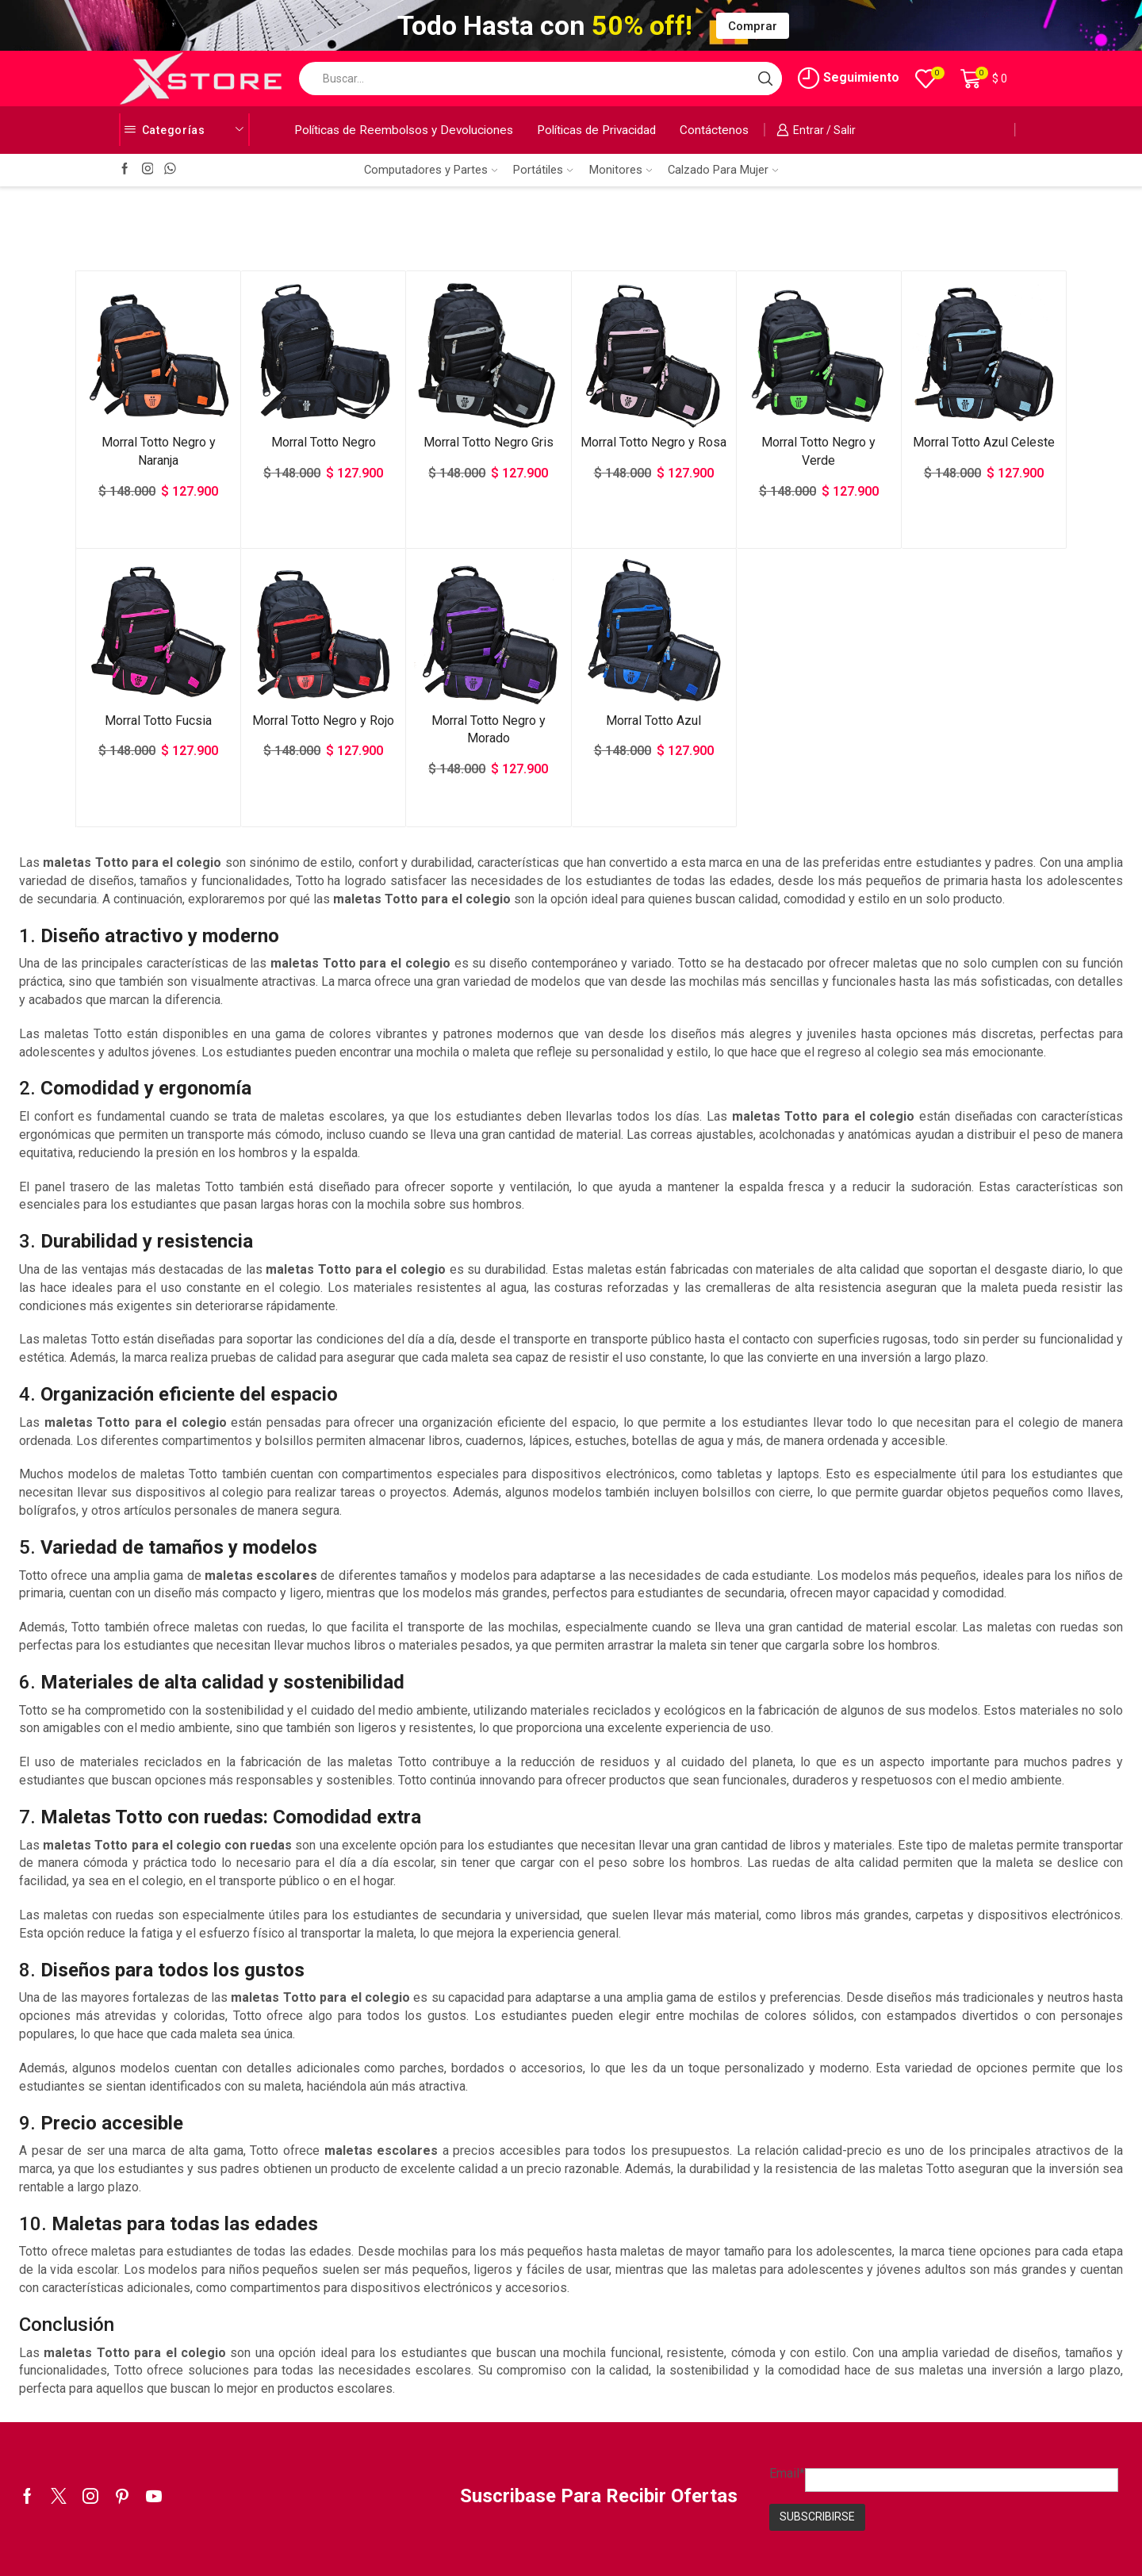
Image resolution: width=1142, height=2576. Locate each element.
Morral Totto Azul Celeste (984, 442)
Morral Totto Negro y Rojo (323, 720)
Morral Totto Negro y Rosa (653, 442)
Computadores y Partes (430, 170)
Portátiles (543, 170)
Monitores (620, 170)
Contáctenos (714, 130)
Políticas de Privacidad (596, 130)
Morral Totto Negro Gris (488, 442)
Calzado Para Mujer (723, 170)
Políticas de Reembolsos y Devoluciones (403, 130)
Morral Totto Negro (323, 442)
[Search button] (765, 78)
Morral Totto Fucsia (158, 720)
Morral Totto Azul (653, 720)
